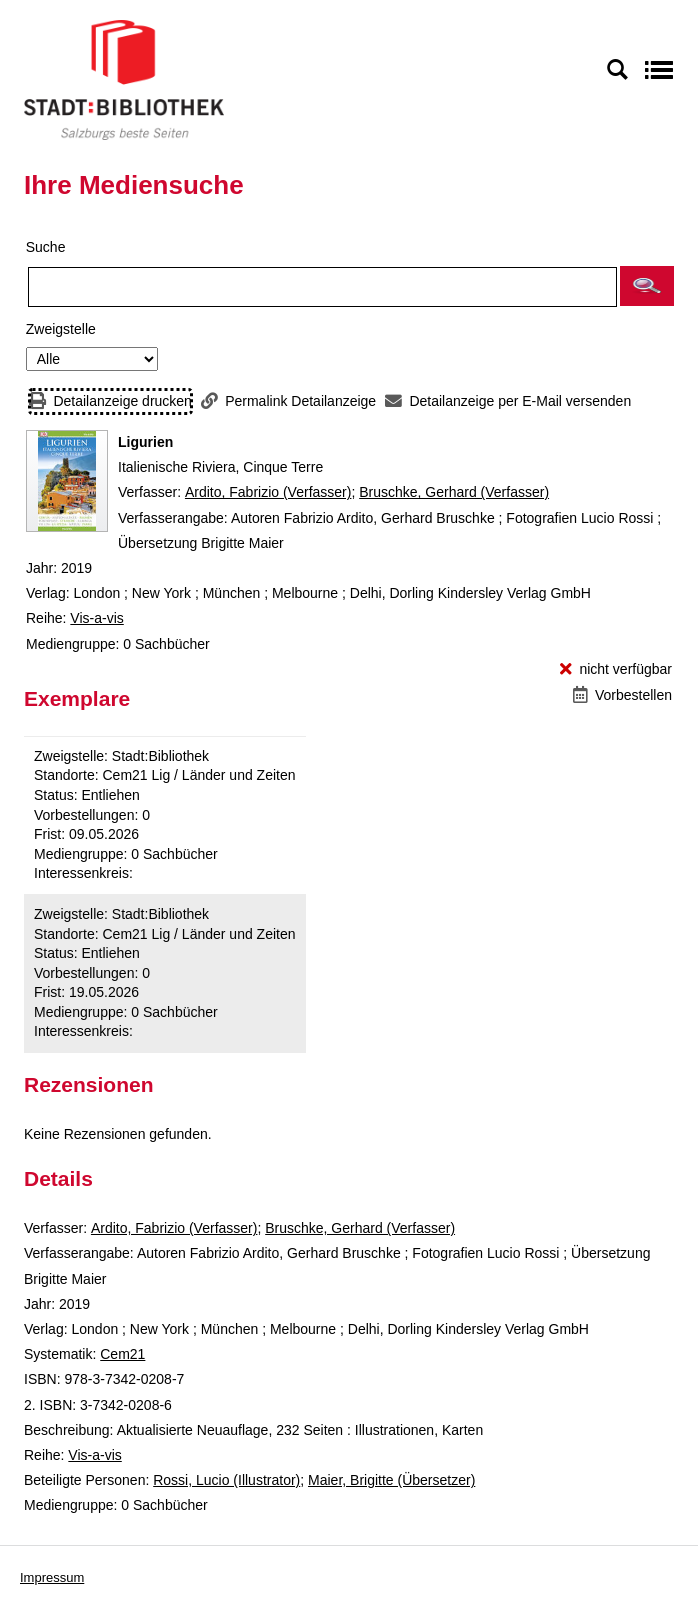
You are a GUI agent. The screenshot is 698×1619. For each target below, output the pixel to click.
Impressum (52, 1577)
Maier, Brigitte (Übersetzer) (391, 1480)
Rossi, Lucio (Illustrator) (226, 1480)
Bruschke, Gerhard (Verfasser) (454, 492)
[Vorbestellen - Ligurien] (622, 695)
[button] (647, 286)
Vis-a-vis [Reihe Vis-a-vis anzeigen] (96, 618)
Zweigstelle (61, 329)
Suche (46, 247)
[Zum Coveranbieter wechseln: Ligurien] (67, 481)
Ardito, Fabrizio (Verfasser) (268, 492)
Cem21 (122, 1354)
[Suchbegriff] (322, 287)
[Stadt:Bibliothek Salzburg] (124, 79)
